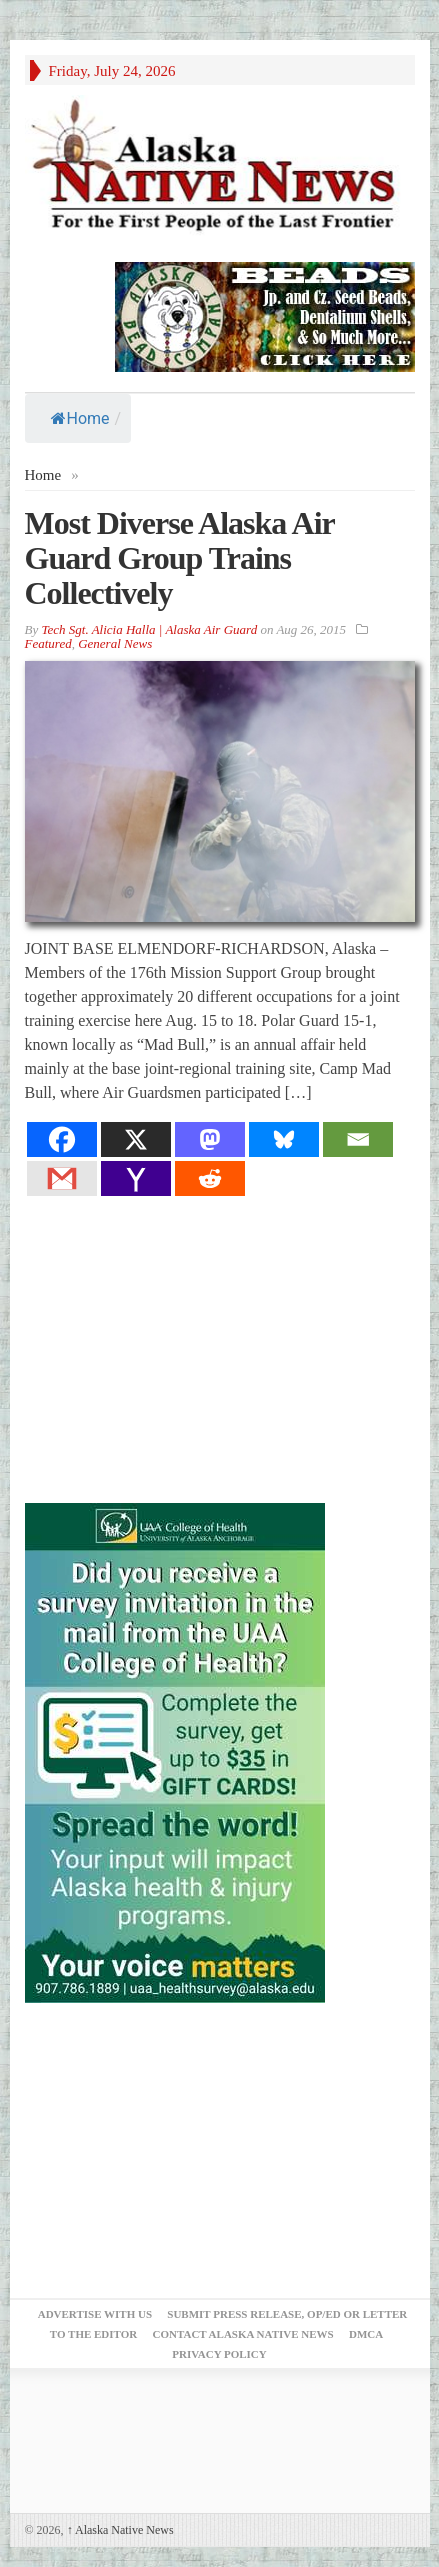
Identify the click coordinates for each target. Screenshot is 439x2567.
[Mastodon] (210, 1139)
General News (115, 643)
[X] (136, 1139)
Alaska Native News (120, 2530)
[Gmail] (62, 1178)
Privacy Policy (219, 2354)
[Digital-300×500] (175, 1752)
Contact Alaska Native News (242, 2334)
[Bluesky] (284, 1139)
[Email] (358, 1139)
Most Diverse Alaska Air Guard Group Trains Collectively (180, 558)
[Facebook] (62, 1139)
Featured (48, 643)
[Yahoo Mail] (136, 1178)
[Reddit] (210, 1178)
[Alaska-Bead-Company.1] (265, 315)
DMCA (366, 2334)
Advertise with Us (95, 2314)
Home (80, 418)
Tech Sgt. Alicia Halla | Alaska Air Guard (149, 629)
